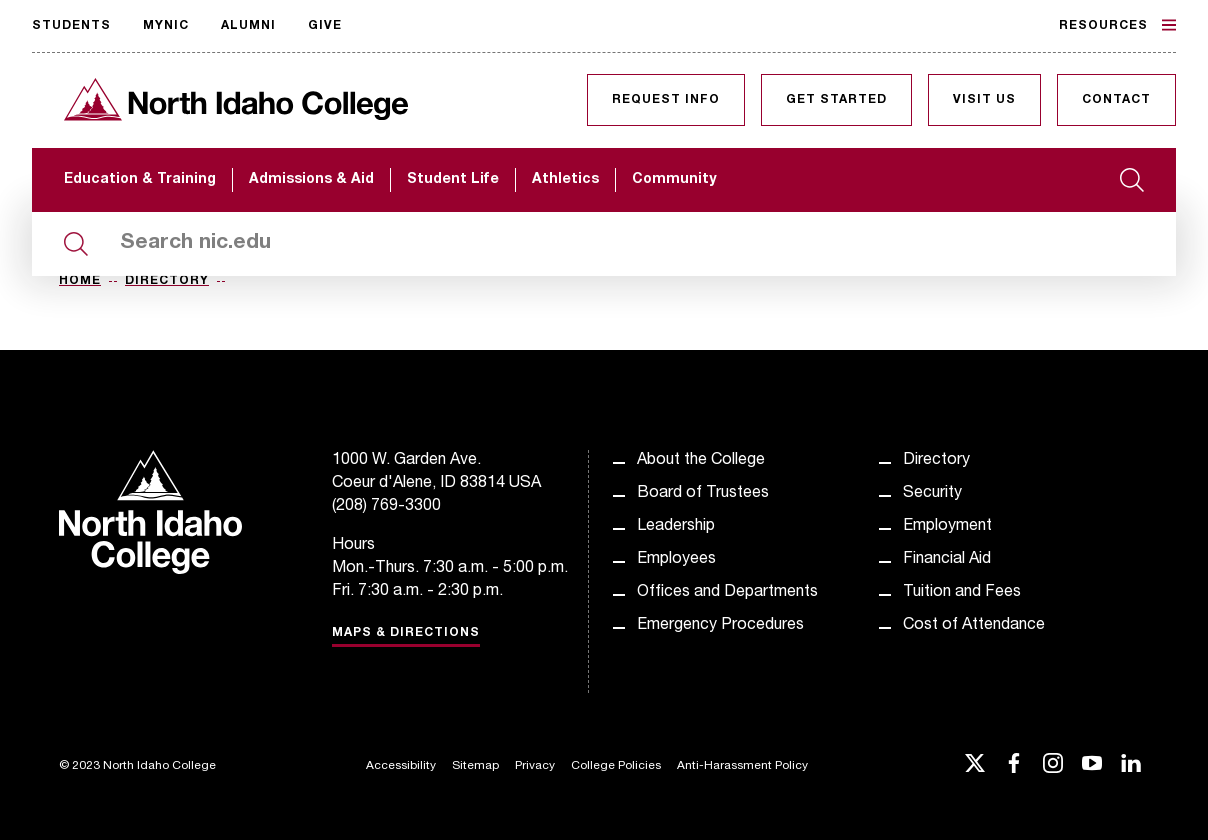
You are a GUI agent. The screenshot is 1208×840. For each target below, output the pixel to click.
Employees (676, 560)
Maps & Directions (406, 633)
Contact (1116, 100)
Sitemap (475, 766)
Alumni (248, 26)
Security (932, 494)
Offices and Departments (727, 593)
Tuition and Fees (962, 593)
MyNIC (166, 26)
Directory (167, 281)
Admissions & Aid (311, 180)
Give (325, 26)
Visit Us (984, 100)
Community (674, 180)
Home (80, 281)
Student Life (453, 180)
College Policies (616, 766)
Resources (1117, 25)
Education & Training (140, 180)
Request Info (666, 100)
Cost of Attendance (974, 626)
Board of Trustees (703, 494)
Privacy (535, 766)
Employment (947, 527)
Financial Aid (947, 560)
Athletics (565, 180)
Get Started (836, 100)
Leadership (676, 527)
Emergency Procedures (720, 626)
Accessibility (401, 766)
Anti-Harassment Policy (742, 766)
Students (71, 26)
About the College (701, 461)
